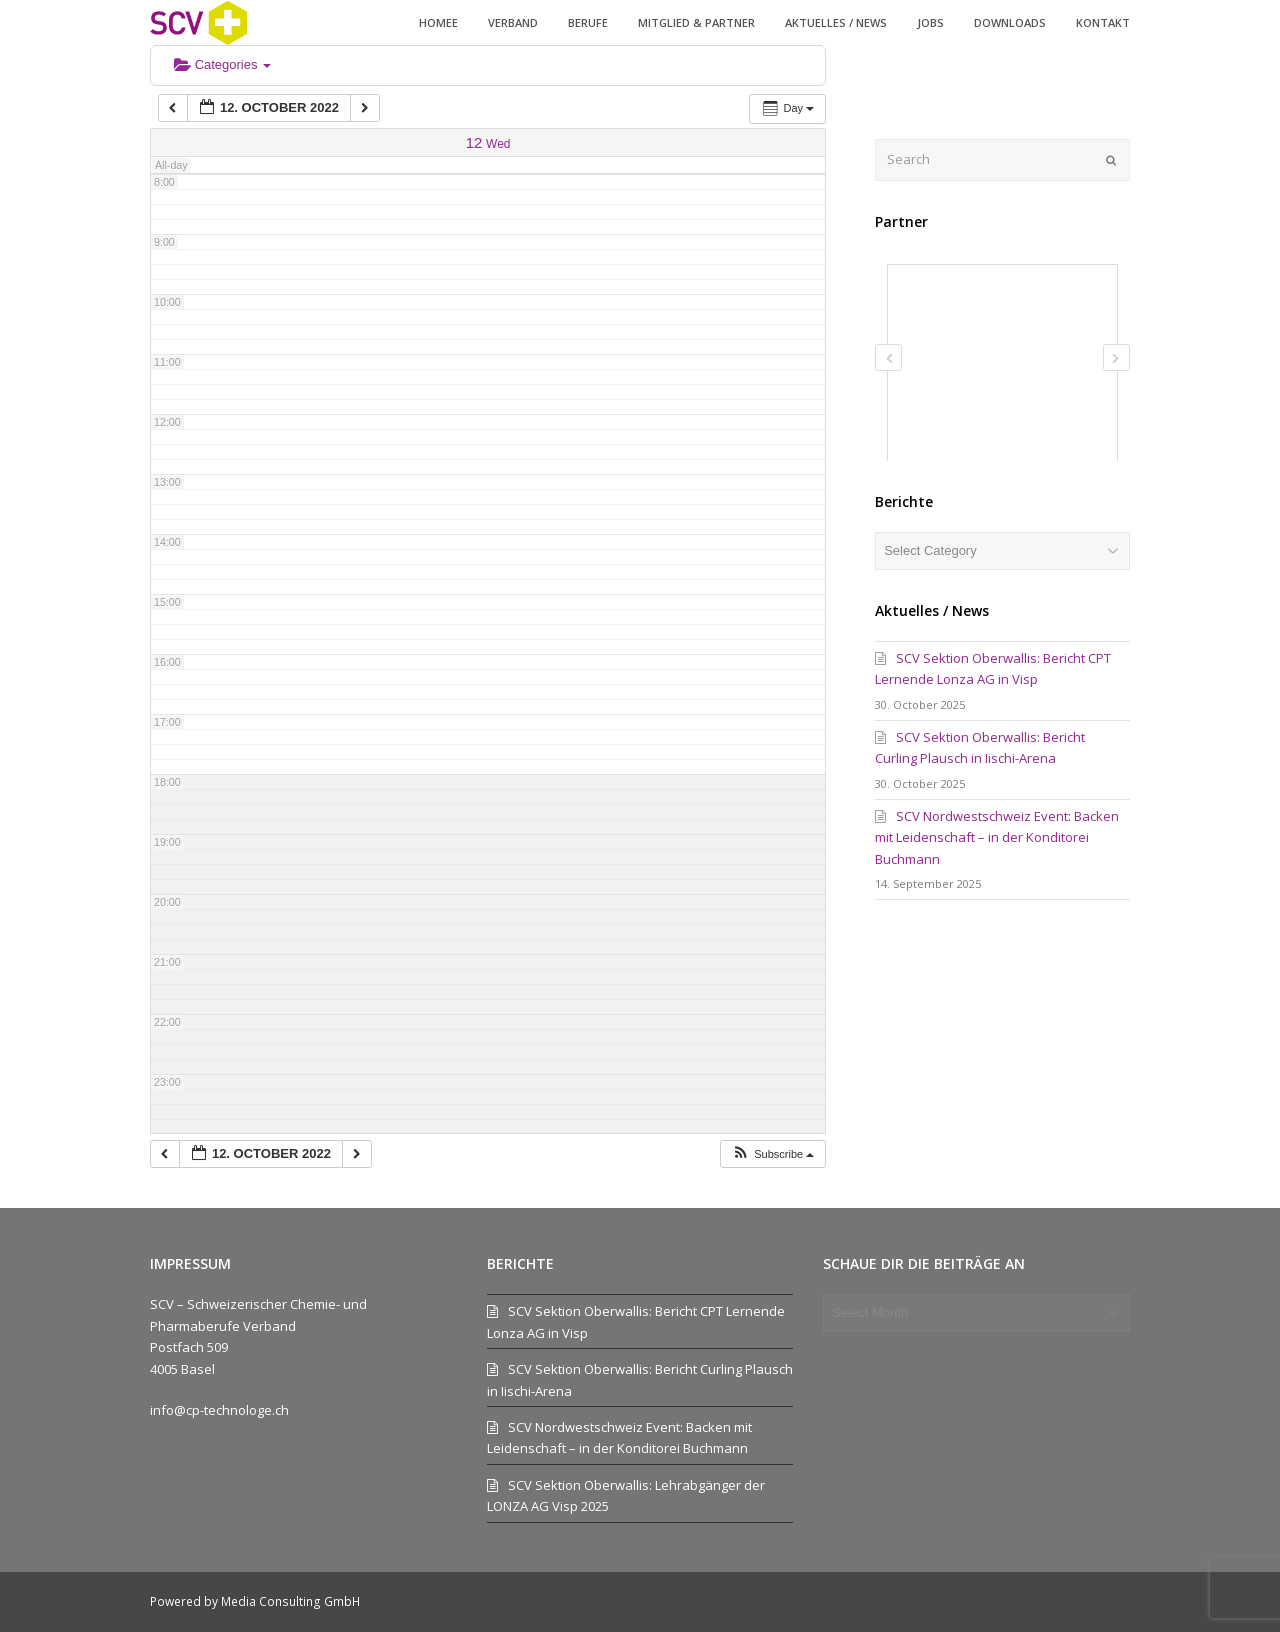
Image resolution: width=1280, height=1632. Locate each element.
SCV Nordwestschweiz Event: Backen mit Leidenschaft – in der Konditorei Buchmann (997, 837)
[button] (772, 1154)
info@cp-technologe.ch (219, 1410)
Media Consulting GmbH (290, 1601)
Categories (222, 64)
